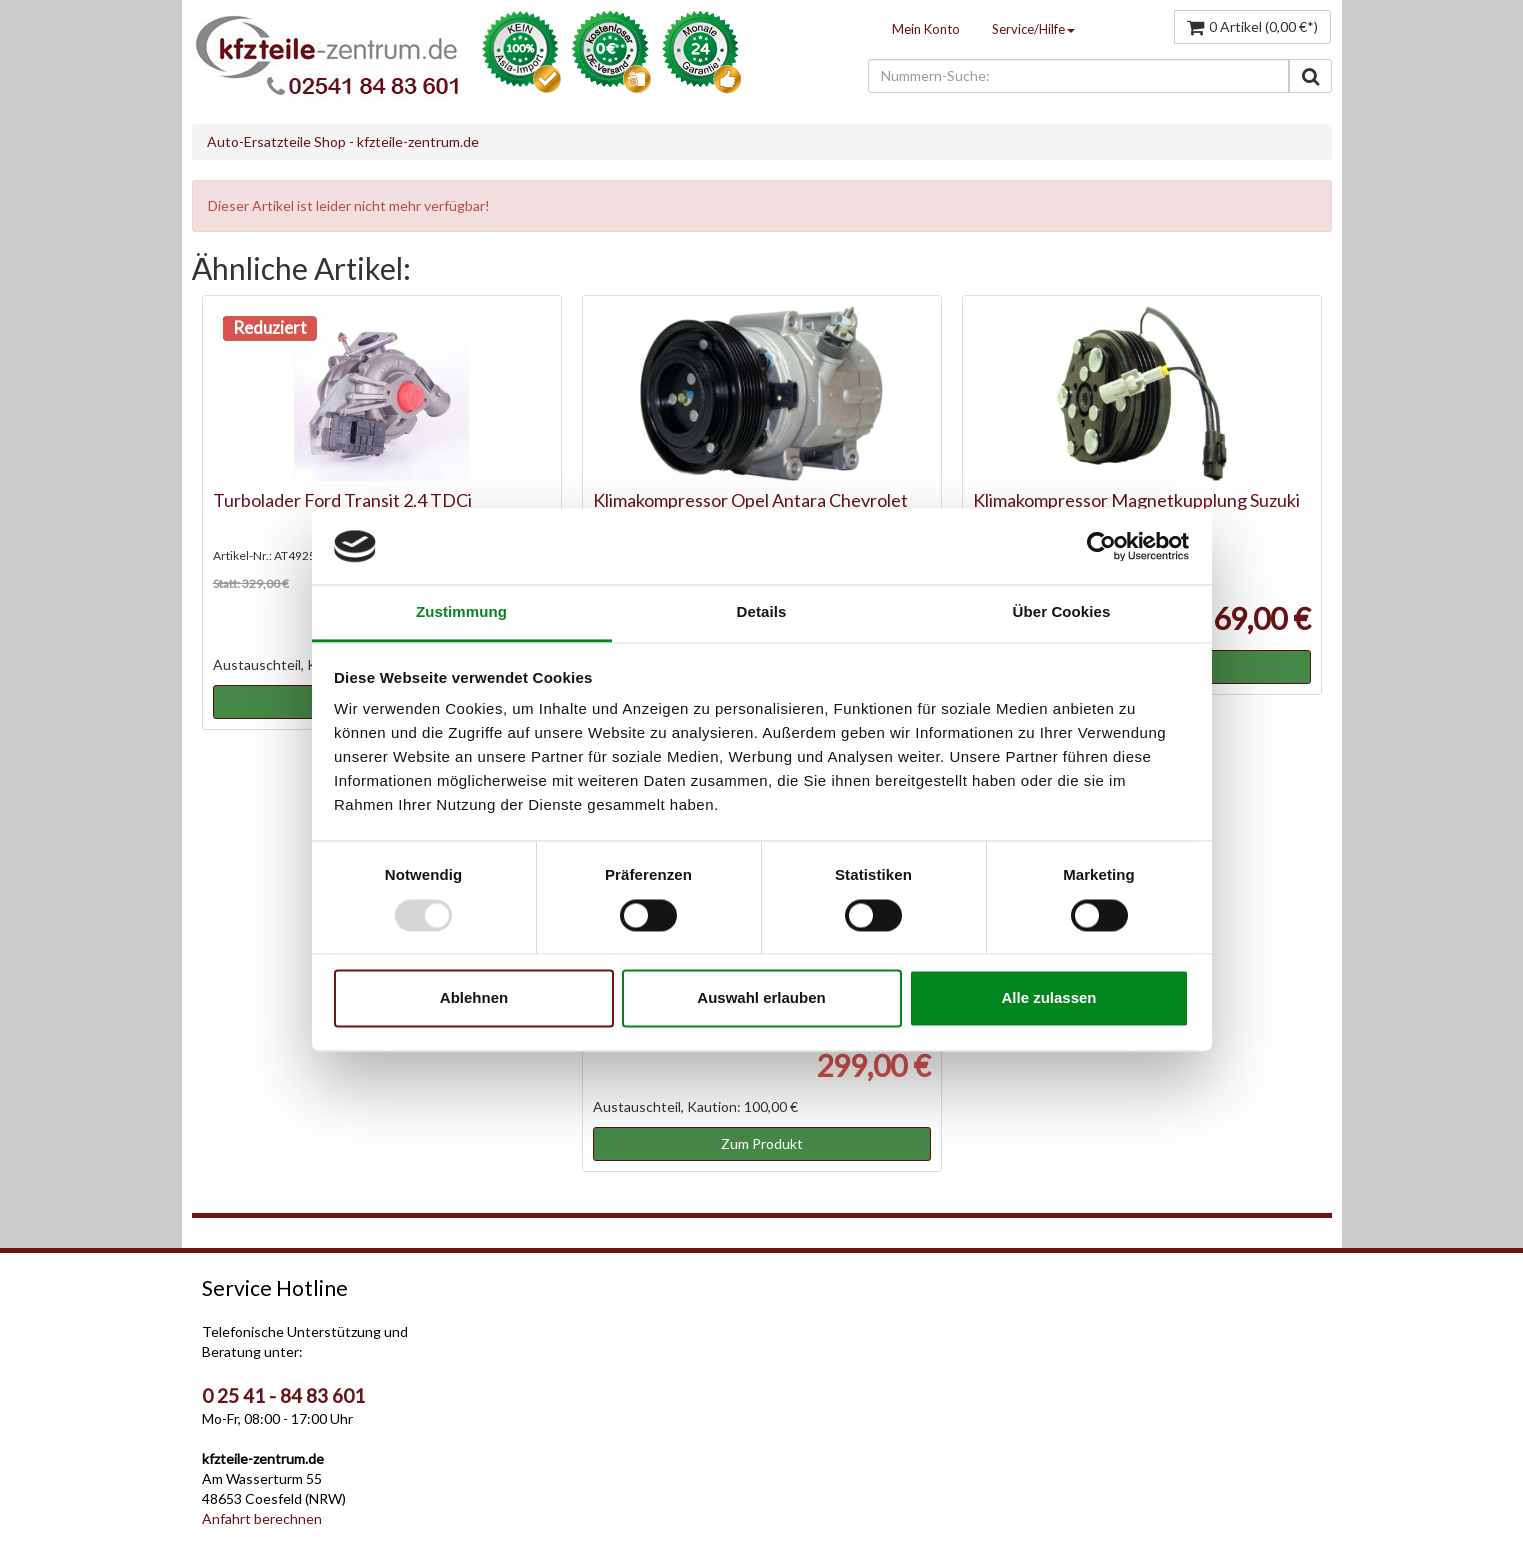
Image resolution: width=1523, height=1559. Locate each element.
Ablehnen (474, 998)
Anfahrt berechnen (262, 1518)
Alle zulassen (1048, 998)
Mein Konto (926, 29)
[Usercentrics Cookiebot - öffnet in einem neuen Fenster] (1101, 546)
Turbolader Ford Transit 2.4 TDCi (342, 500)
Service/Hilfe (1033, 29)
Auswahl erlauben (761, 998)
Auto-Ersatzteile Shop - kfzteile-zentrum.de (343, 141)
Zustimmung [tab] (461, 612)
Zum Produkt (762, 1143)
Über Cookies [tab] (1062, 612)
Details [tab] (762, 612)
